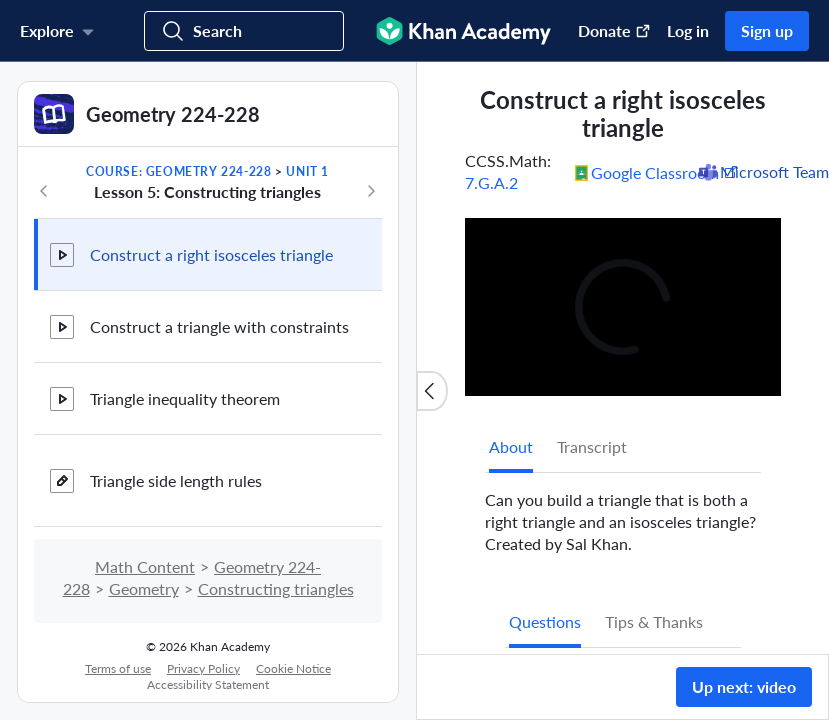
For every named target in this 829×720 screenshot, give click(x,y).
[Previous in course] (44, 191)
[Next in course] (371, 191)
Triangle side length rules (176, 480)
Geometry (144, 588)
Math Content (145, 566)
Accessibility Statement (208, 684)
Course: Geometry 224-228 (178, 171)
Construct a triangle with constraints (219, 326)
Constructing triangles (276, 588)
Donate (614, 30)
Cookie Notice (293, 668)
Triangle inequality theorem (185, 398)
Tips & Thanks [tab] (654, 621)
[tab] (511, 447)
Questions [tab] (545, 621)
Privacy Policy (203, 668)
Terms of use (118, 668)
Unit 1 (307, 171)
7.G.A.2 (491, 182)
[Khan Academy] (463, 31)
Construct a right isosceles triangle (211, 254)
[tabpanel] (623, 514)
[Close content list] (432, 391)
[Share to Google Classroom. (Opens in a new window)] (657, 172)
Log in (688, 30)
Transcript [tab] (592, 446)
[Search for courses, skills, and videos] (244, 31)
